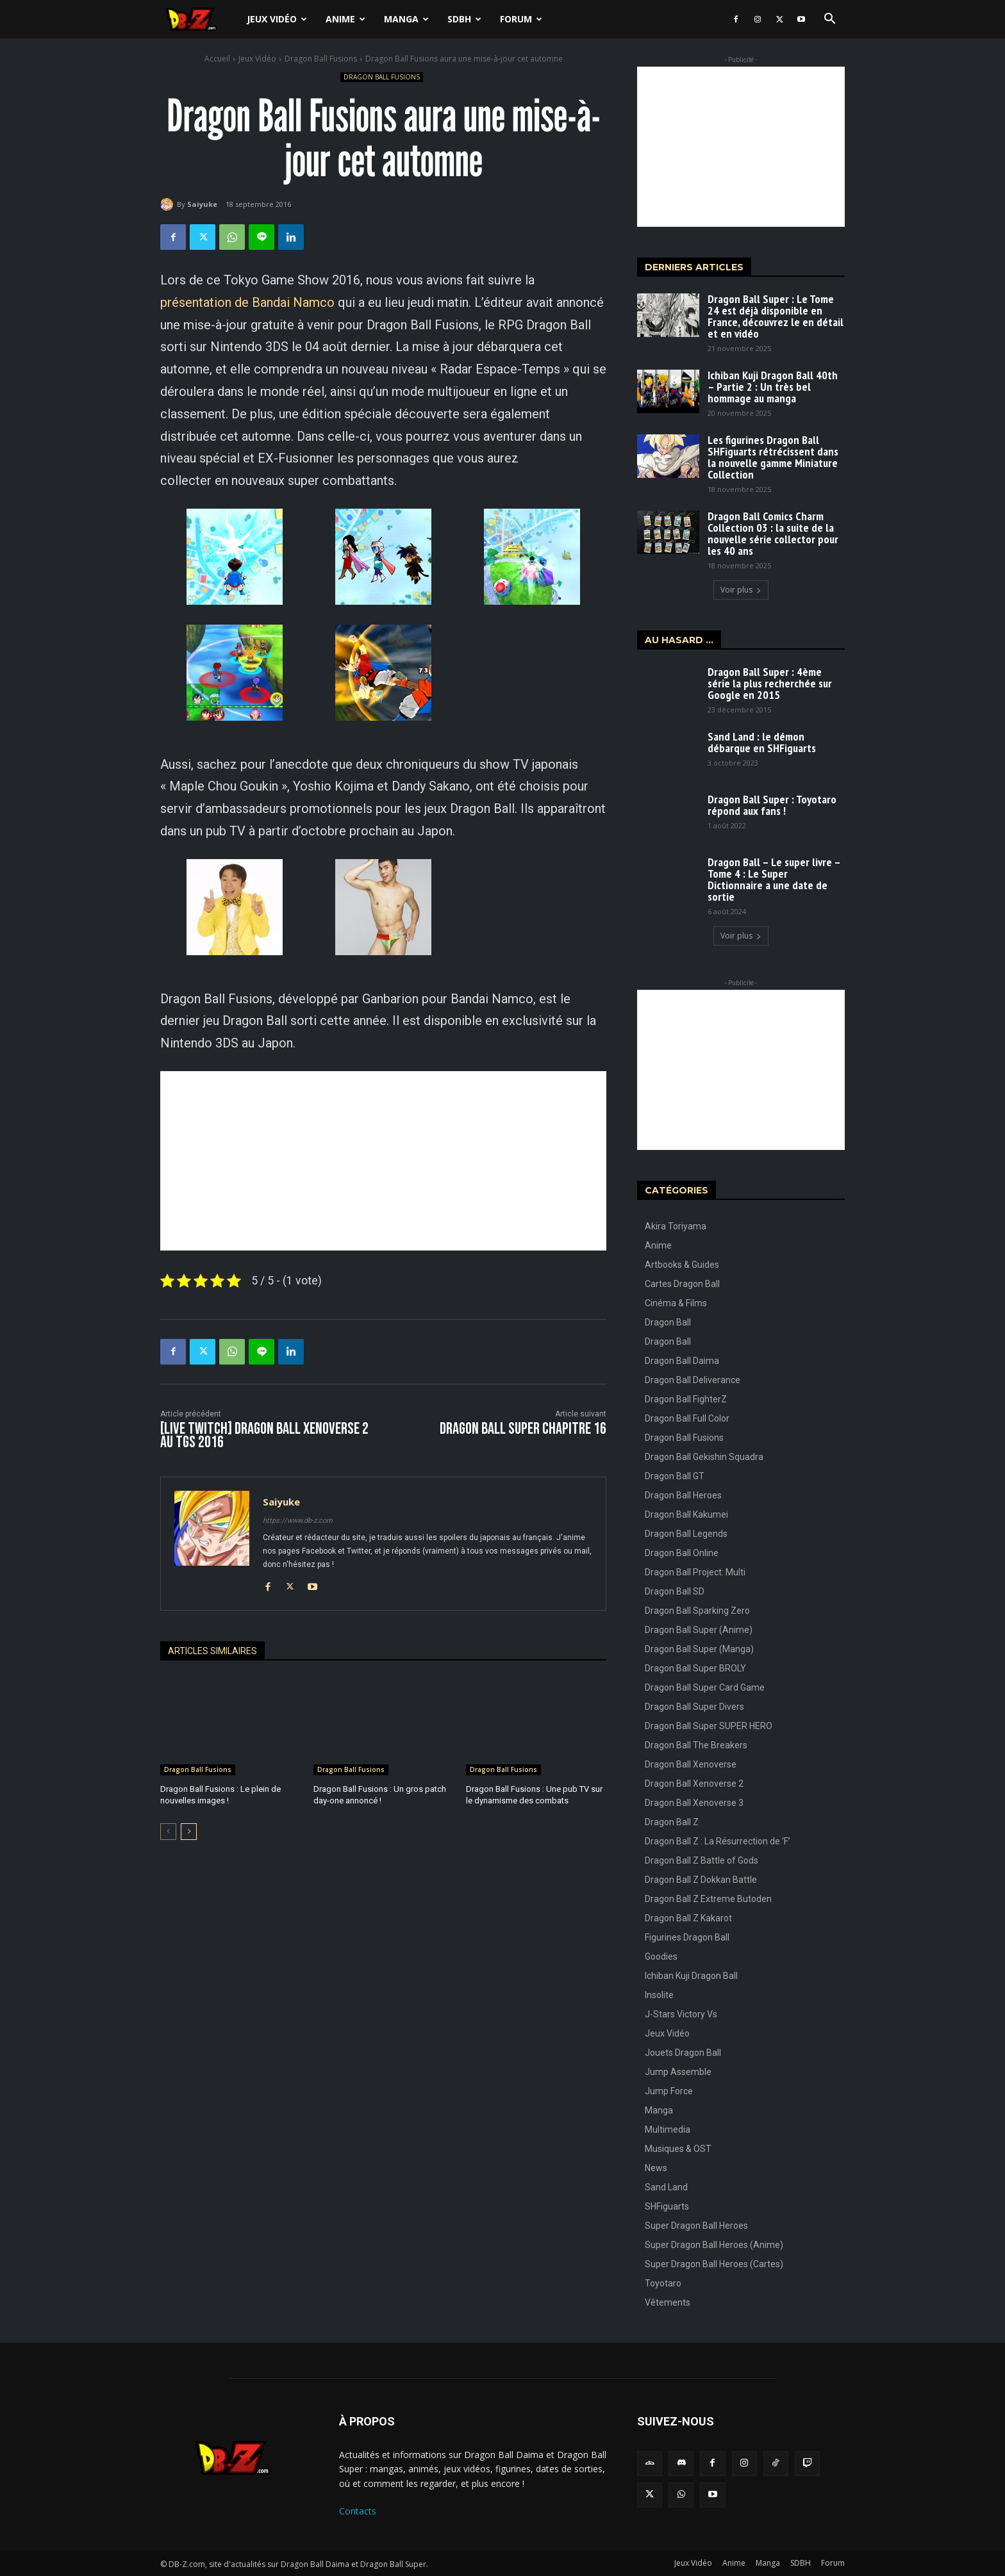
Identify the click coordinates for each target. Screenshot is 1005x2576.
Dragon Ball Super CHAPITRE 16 (523, 1429)
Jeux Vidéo (277, 19)
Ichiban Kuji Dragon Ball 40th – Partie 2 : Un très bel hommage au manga (773, 387)
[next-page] (189, 1831)
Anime (345, 19)
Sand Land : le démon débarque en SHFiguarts (762, 742)
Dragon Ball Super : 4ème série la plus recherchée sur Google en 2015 (770, 683)
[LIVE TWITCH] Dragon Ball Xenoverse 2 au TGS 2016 (264, 1435)
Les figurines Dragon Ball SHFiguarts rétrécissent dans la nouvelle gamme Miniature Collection (773, 457)
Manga (406, 19)
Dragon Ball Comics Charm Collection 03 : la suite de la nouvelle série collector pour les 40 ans (773, 533)
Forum (521, 19)
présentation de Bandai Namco (247, 302)
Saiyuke (202, 204)
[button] (829, 20)
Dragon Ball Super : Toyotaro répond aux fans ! (772, 805)
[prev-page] (168, 1831)
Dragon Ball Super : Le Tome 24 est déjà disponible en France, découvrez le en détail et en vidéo (775, 316)
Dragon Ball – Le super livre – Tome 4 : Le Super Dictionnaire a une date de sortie (774, 879)
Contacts (357, 2511)
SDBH (464, 19)
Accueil (217, 58)
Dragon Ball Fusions (321, 58)
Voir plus (740, 589)
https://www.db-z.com (298, 1520)
